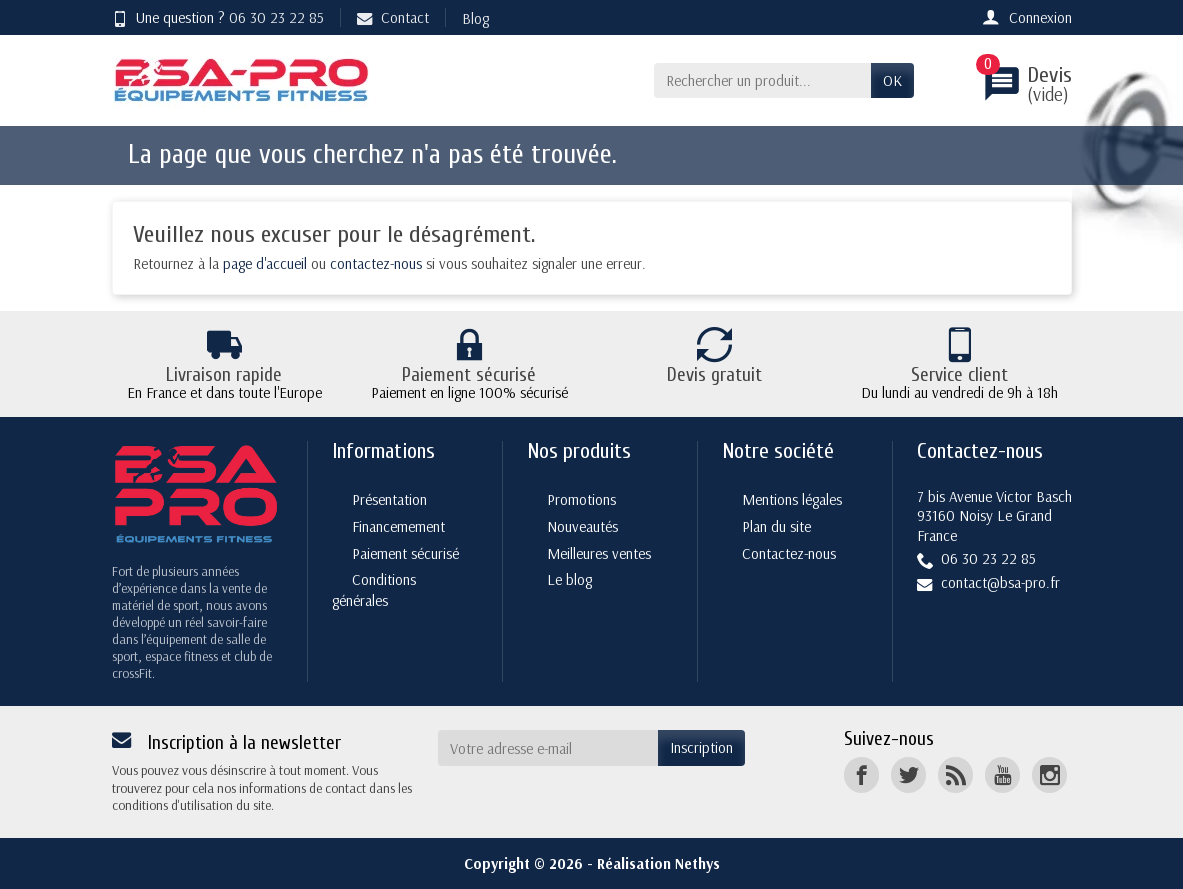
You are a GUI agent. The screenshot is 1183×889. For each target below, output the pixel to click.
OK (892, 80)
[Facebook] (861, 774)
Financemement (398, 526)
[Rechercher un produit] (762, 81)
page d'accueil (265, 263)
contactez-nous (376, 263)
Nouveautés (582, 526)
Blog (475, 18)
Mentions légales (792, 499)
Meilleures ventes (599, 553)
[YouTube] (1002, 774)
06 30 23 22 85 (276, 17)
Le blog (569, 579)
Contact (393, 17)
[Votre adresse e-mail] (548, 748)
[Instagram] (1049, 774)
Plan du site (776, 526)
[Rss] (955, 774)
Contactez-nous (789, 553)
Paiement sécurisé (405, 553)
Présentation (389, 499)
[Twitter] (908, 774)
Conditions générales (374, 590)
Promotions (581, 499)
